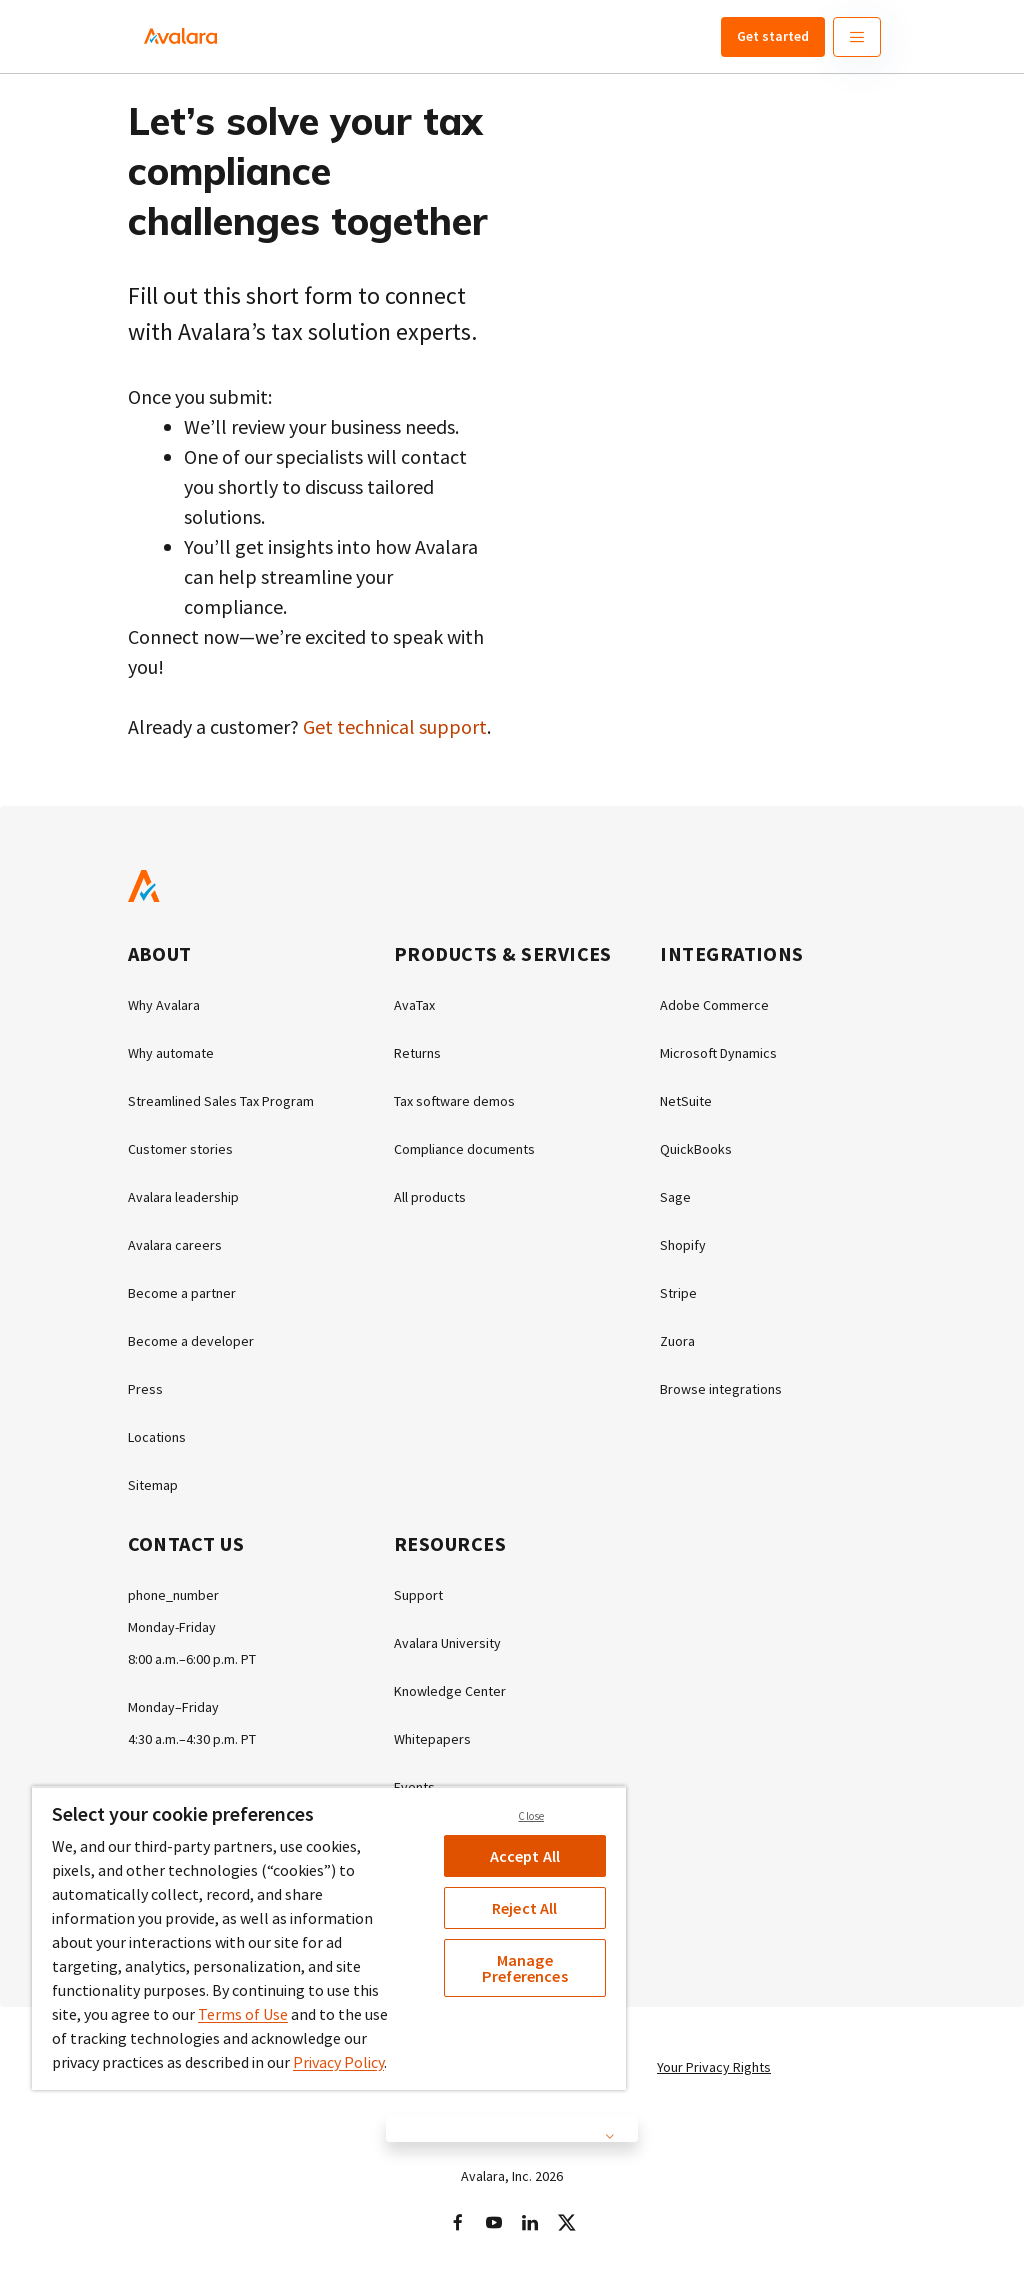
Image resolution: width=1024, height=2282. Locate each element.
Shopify (683, 1245)
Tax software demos (454, 1101)
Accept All (525, 1856)
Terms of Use (243, 2014)
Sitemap (153, 1485)
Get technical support (395, 726)
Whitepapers (432, 1739)
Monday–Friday (173, 1707)
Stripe (678, 1293)
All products (430, 1197)
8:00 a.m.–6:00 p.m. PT (192, 1659)
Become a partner (182, 1293)
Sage (675, 1197)
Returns (417, 1053)
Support (418, 1595)
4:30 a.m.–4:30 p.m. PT (192, 1739)
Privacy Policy (338, 2062)
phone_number (173, 1595)
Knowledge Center (450, 1691)
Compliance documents (464, 1149)
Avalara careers (175, 1245)
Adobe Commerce (714, 1005)
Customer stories (180, 1149)
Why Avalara (164, 1005)
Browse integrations (721, 1389)
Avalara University (447, 1643)
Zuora (677, 1341)
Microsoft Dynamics (718, 1053)
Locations (157, 1437)
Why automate (171, 1053)
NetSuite (686, 1101)
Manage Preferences (525, 1968)
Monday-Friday (172, 1627)
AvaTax (414, 1005)
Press (145, 1389)
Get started (773, 36)
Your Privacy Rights (714, 2067)
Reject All (525, 1908)
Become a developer (191, 1341)
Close (531, 1816)
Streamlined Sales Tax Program (221, 1101)
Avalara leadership (183, 1197)
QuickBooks (696, 1149)
